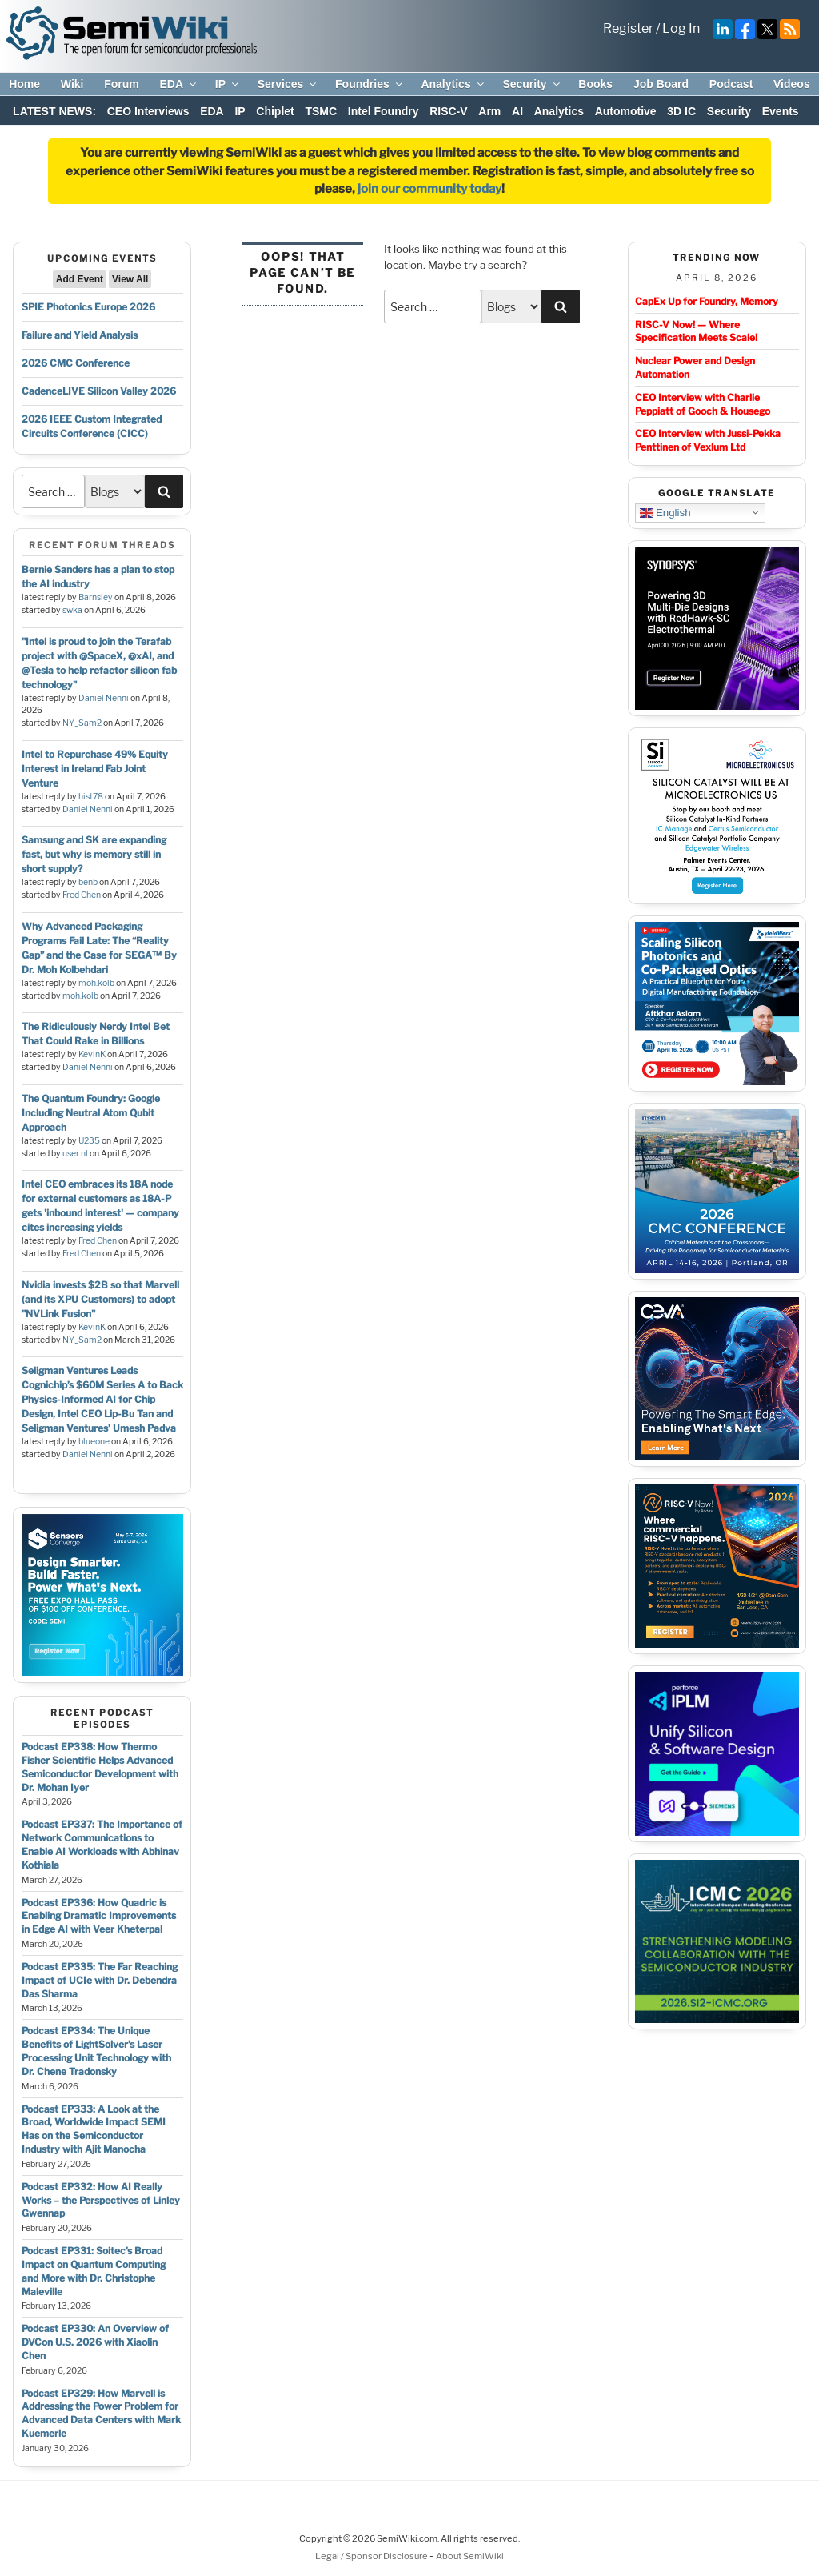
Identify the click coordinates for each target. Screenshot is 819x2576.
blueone (94, 1441)
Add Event (79, 279)
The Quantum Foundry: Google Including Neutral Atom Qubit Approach (91, 1112)
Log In (681, 28)
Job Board (661, 84)
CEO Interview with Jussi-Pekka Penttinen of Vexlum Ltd (708, 440)
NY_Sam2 (82, 723)
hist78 (90, 796)
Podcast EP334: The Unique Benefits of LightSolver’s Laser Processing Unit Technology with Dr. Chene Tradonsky (96, 2051)
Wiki (72, 84)
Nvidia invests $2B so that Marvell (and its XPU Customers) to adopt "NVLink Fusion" (100, 1299)
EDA (178, 84)
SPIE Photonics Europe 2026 (88, 307)
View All (130, 279)
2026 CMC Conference (76, 363)
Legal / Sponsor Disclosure (372, 2556)
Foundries (370, 84)
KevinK (92, 1054)
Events (780, 111)
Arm (489, 111)
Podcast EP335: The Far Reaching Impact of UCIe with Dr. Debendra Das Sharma (100, 1980)
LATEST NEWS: (54, 111)
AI (517, 111)
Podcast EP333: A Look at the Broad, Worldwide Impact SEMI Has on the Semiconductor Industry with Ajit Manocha (94, 2129)
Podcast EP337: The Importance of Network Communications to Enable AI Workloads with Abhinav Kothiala (102, 1844)
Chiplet (275, 111)
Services (288, 84)
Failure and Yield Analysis (80, 335)
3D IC (681, 111)
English (665, 512)
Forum (121, 84)
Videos (791, 84)
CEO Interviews (148, 111)
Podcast (731, 84)
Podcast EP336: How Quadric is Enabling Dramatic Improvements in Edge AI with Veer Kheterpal (99, 1916)
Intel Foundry (383, 111)
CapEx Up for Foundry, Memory (706, 301)
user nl (75, 1153)
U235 (89, 1141)
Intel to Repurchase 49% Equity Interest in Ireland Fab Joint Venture (95, 768)
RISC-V (448, 111)
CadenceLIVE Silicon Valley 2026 (99, 391)
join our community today (429, 189)
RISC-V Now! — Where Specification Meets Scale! (696, 331)
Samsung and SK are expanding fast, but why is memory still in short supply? (94, 854)
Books (595, 84)
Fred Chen (81, 895)
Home (24, 84)
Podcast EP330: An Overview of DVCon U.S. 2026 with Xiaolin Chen (95, 2342)
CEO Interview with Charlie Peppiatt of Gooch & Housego (702, 404)
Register (628, 28)
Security (531, 84)
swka (72, 610)
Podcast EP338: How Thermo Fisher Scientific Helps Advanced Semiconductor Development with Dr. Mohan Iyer (100, 1767)
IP (228, 84)
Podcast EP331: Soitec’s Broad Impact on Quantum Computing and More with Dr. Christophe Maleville (94, 2271)
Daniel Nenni (103, 698)
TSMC (321, 111)
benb (88, 882)
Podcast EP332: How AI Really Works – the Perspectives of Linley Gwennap (101, 2200)
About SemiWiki (470, 2556)
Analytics (453, 84)
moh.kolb (96, 983)
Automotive (626, 111)
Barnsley (95, 597)
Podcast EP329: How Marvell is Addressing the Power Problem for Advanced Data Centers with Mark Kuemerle (101, 2413)
